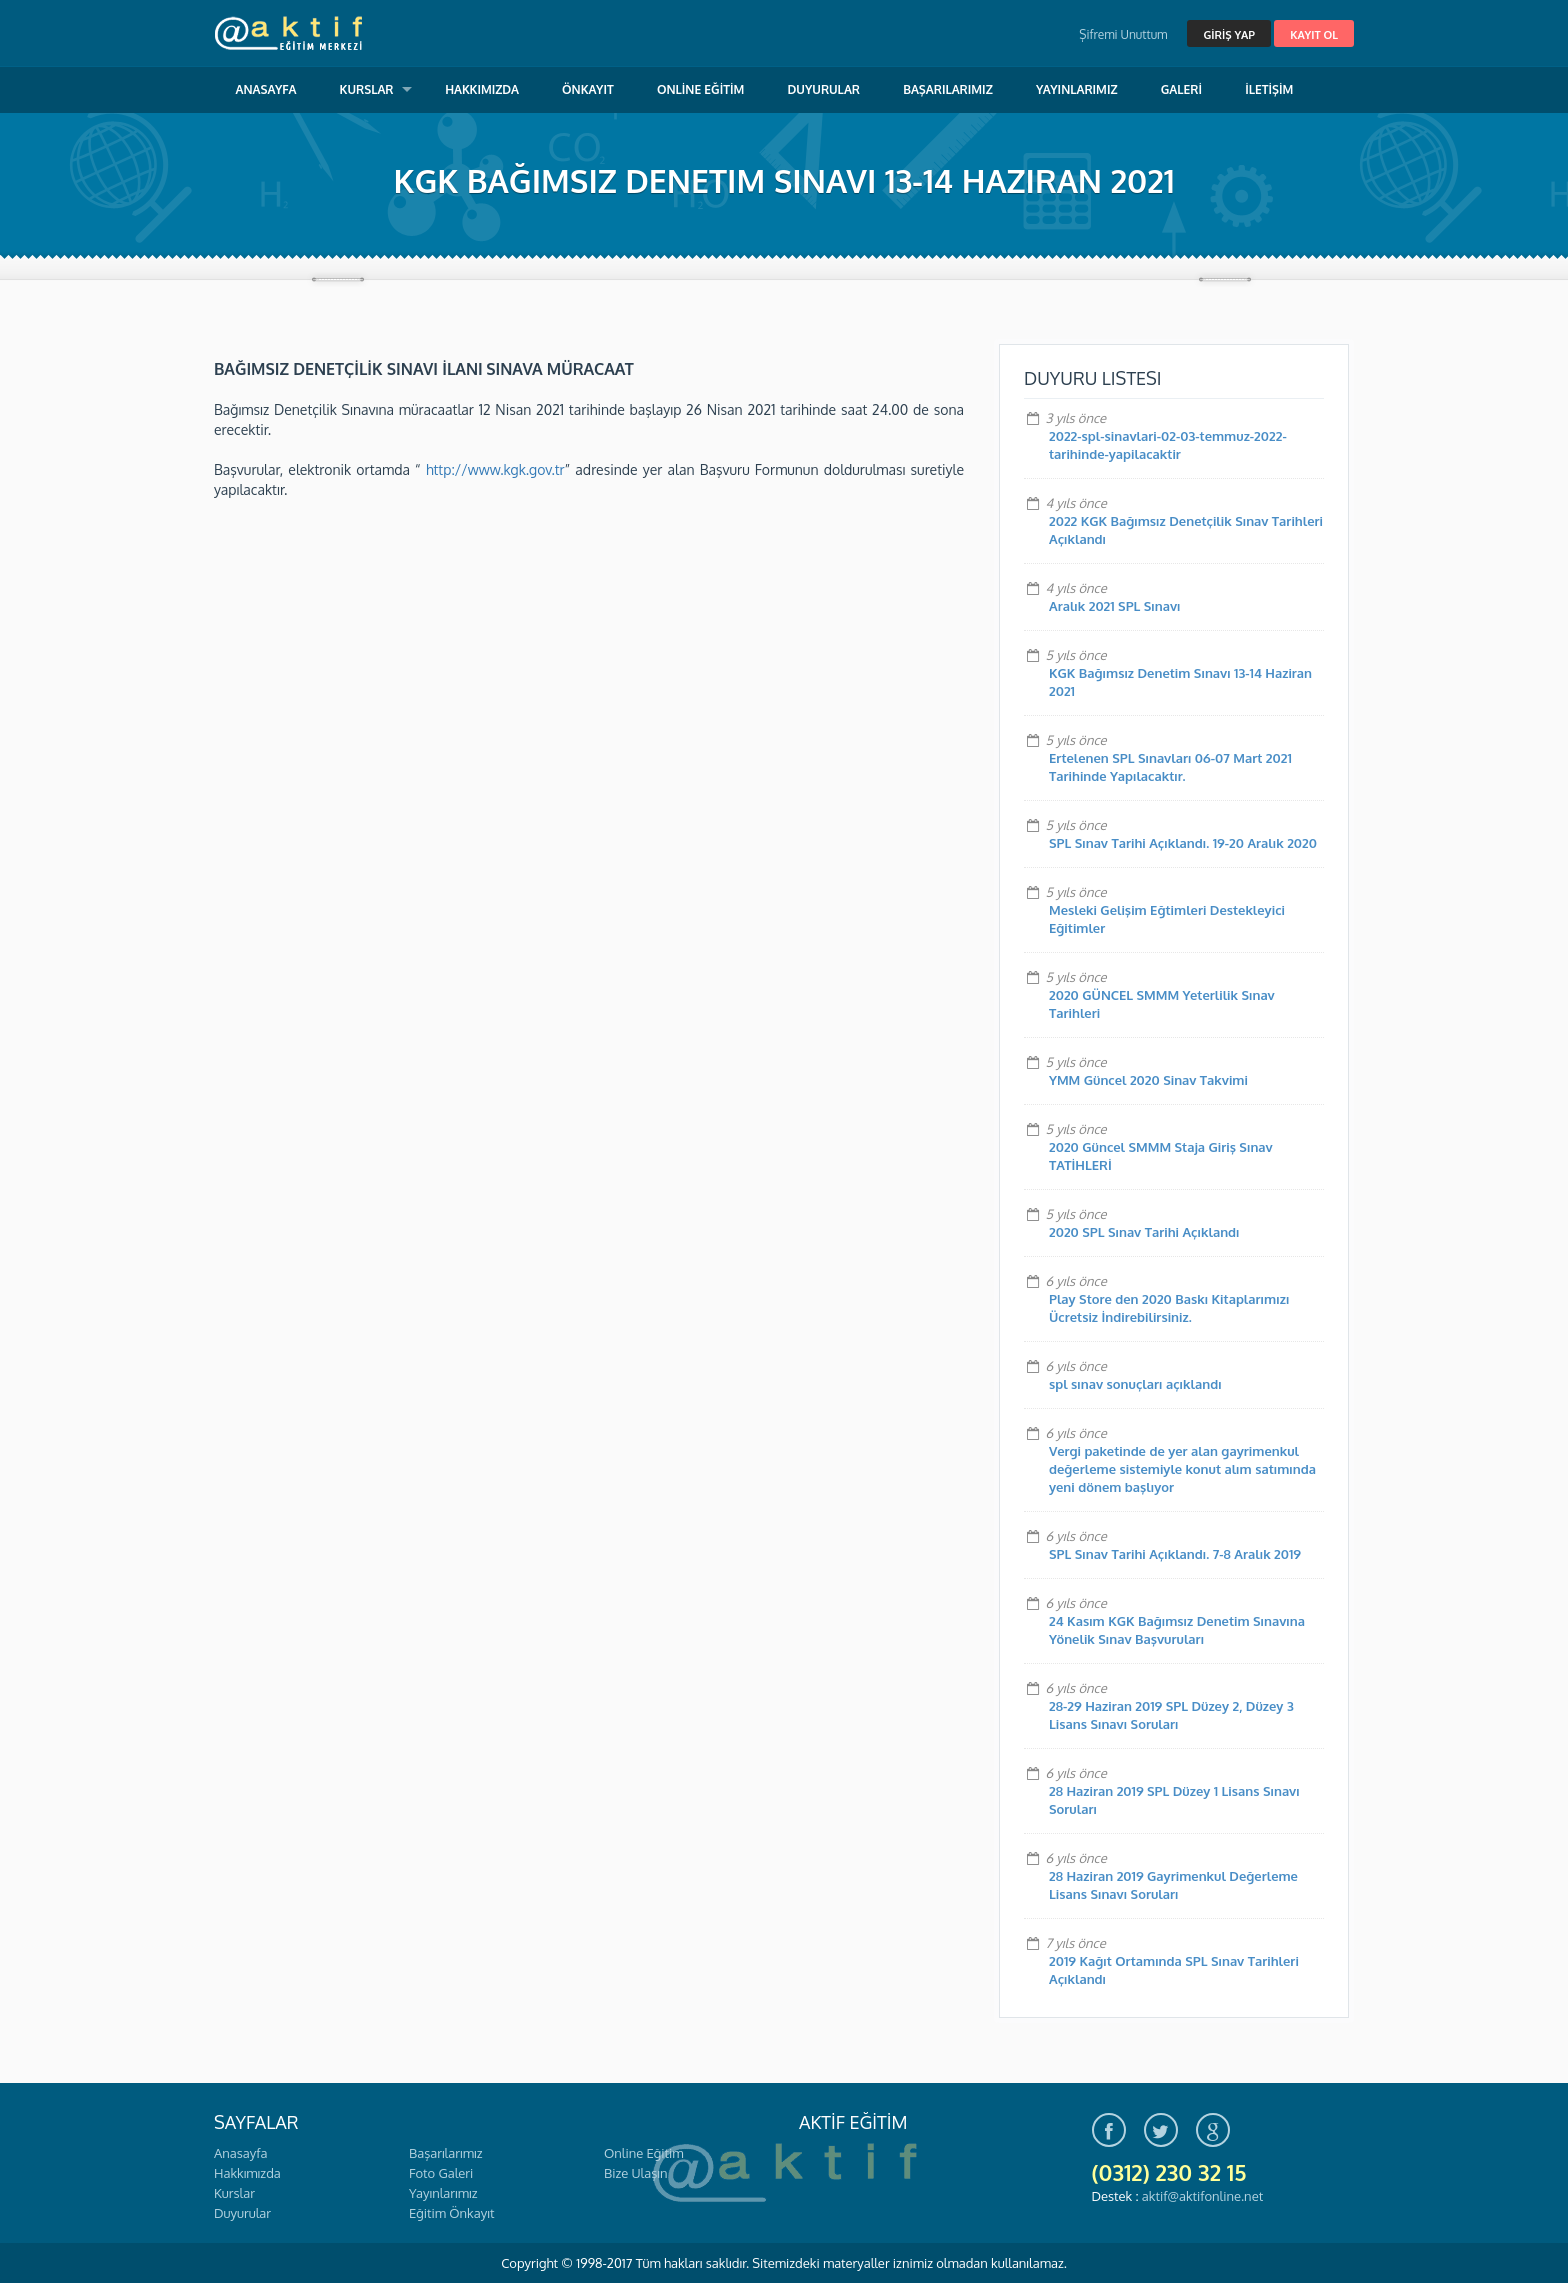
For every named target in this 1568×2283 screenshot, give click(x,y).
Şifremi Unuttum (1123, 34)
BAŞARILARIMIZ (948, 89)
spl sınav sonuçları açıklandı (1135, 1384)
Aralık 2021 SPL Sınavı (1115, 606)
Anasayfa (240, 2153)
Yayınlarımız (443, 2193)
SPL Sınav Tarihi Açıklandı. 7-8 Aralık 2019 (1175, 1554)
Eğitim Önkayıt (451, 2213)
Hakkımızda (247, 2173)
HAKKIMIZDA (482, 89)
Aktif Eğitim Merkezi (289, 33)
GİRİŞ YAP (1228, 35)
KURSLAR (367, 89)
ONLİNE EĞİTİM (700, 89)
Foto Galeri (441, 2173)
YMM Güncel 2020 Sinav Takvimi (1148, 1080)
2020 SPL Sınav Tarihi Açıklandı (1144, 1232)
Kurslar (234, 2193)
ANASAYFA (266, 89)
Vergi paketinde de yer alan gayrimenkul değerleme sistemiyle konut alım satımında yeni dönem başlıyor (1182, 1469)
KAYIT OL (1314, 35)
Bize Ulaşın (635, 2173)
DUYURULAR (823, 89)
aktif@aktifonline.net (1202, 2196)
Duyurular (242, 2213)
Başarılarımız (445, 2153)
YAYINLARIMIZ (1077, 89)
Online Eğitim (644, 2153)
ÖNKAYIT (588, 89)
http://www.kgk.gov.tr (495, 469)
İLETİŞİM (1269, 89)
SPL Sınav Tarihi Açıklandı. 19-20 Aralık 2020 (1183, 843)
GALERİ (1181, 89)
